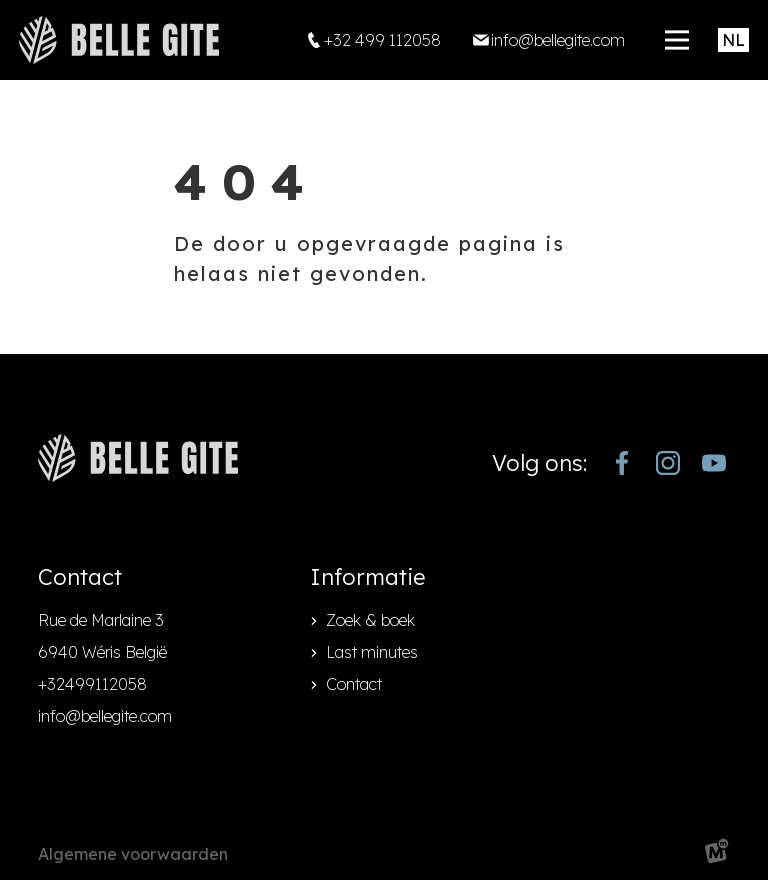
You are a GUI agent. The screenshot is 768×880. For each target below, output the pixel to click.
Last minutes (372, 652)
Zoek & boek (370, 620)
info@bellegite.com (105, 716)
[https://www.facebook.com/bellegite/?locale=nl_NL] (622, 463)
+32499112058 (92, 684)
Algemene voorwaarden (133, 854)
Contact (354, 684)
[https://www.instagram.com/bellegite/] (668, 463)
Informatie (367, 577)
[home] (119, 40)
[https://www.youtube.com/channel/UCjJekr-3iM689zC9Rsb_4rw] (714, 463)
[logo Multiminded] (717, 854)
